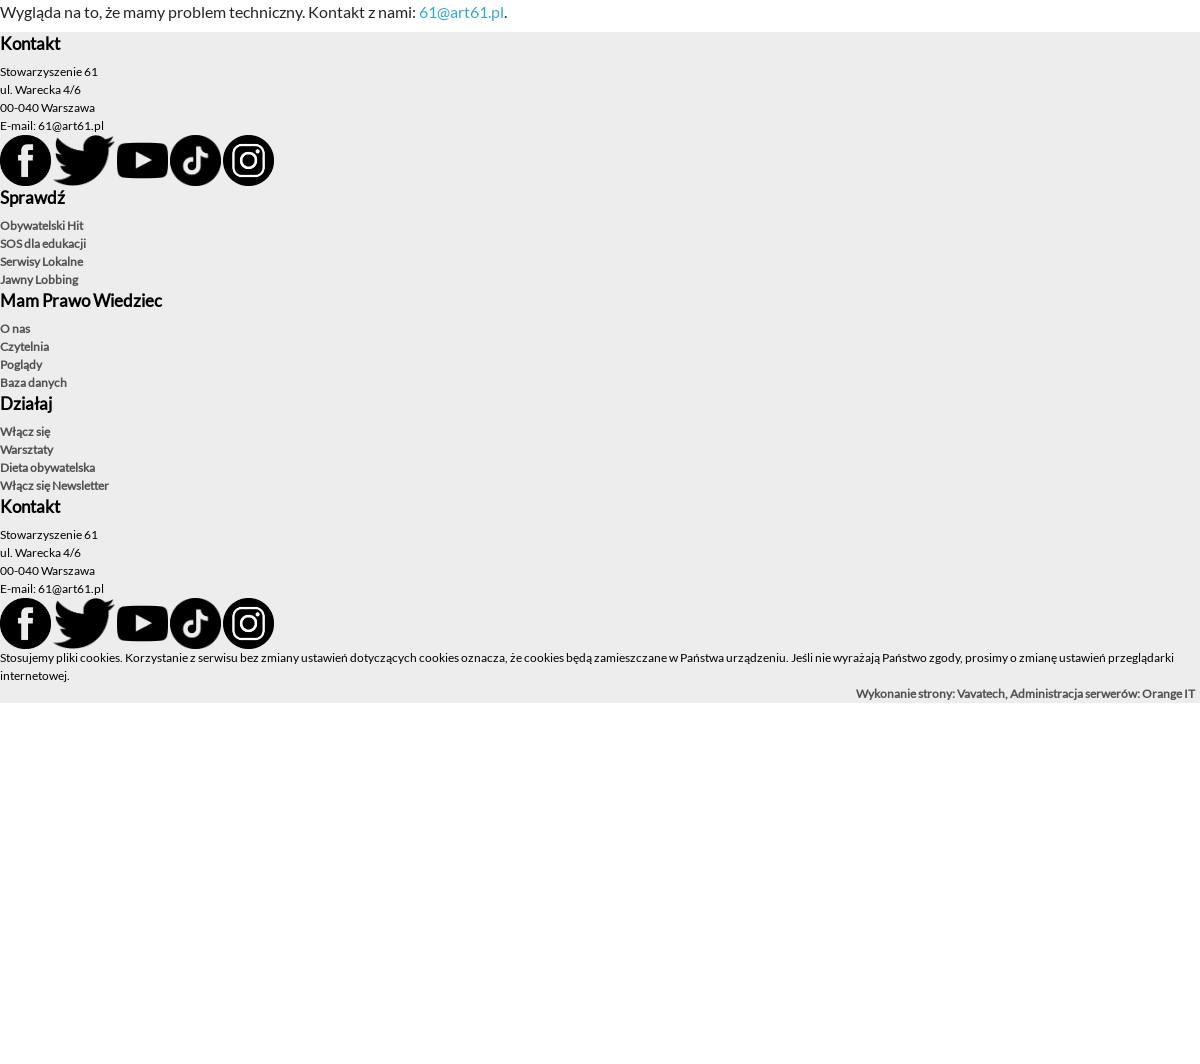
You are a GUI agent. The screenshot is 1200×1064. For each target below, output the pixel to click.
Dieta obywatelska (47, 467)
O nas (15, 328)
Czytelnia (24, 346)
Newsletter (80, 485)
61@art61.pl (461, 11)
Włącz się (25, 431)
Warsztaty (26, 449)
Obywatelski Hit (41, 225)
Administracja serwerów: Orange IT (1102, 693)
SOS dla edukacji (43, 243)
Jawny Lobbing (39, 279)
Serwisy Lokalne (41, 261)
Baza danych (33, 382)
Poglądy (21, 364)
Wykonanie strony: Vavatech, (933, 693)
